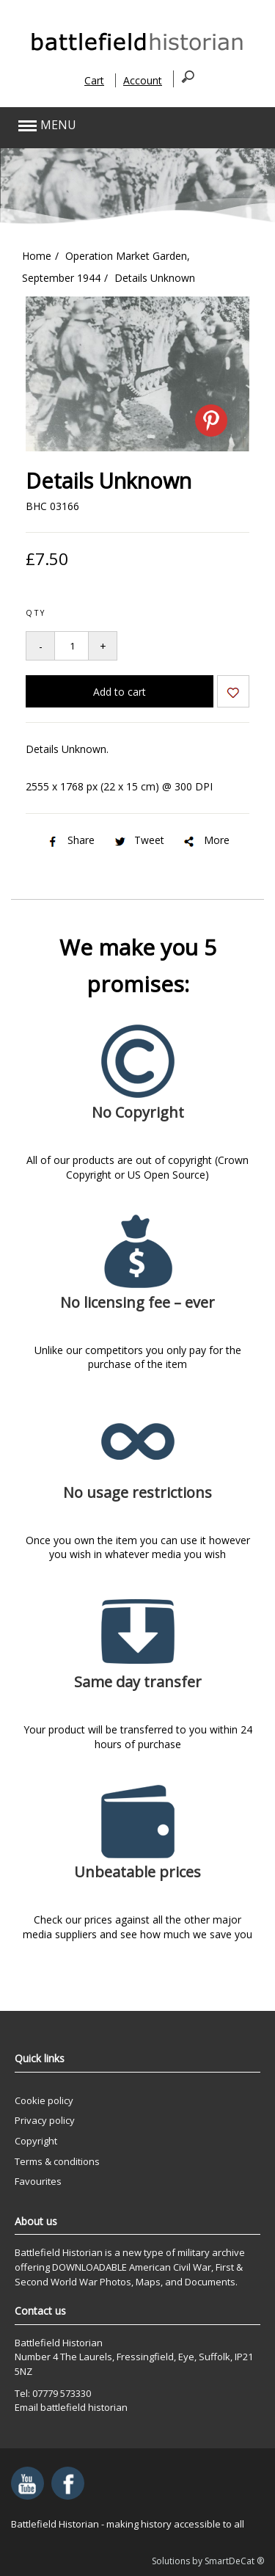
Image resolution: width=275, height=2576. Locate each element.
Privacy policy (45, 2120)
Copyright (36, 2140)
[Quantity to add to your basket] (71, 646)
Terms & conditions (57, 2161)
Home (36, 256)
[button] (112, 126)
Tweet (138, 840)
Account (142, 80)
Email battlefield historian (71, 2407)
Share (70, 840)
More (206, 840)
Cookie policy (44, 2100)
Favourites (38, 2181)
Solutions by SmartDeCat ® (208, 2561)
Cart (94, 80)
